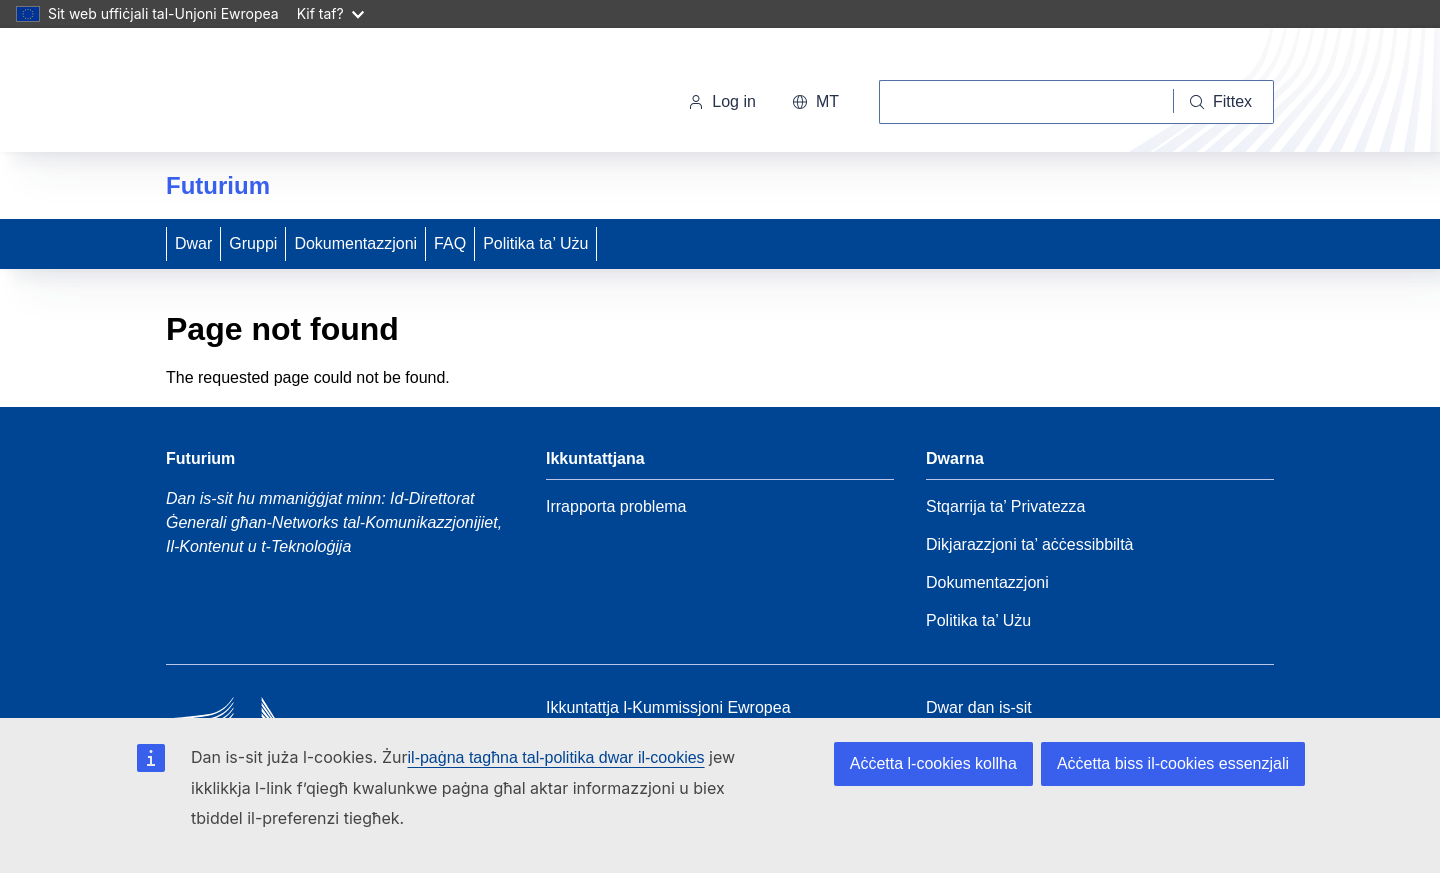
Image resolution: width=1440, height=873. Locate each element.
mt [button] (815, 101)
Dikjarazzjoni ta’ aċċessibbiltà (1030, 544)
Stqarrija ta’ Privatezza (1005, 506)
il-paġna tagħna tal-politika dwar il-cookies (556, 757)
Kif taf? (330, 13)
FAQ (450, 243)
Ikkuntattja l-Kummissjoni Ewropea (668, 707)
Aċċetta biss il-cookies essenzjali (1173, 763)
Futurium (218, 185)
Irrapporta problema (616, 506)
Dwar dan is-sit (979, 707)
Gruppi (253, 243)
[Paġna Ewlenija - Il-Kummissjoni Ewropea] (303, 94)
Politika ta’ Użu (535, 243)
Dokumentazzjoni (355, 243)
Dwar (193, 243)
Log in (722, 101)
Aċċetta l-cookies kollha (933, 763)
